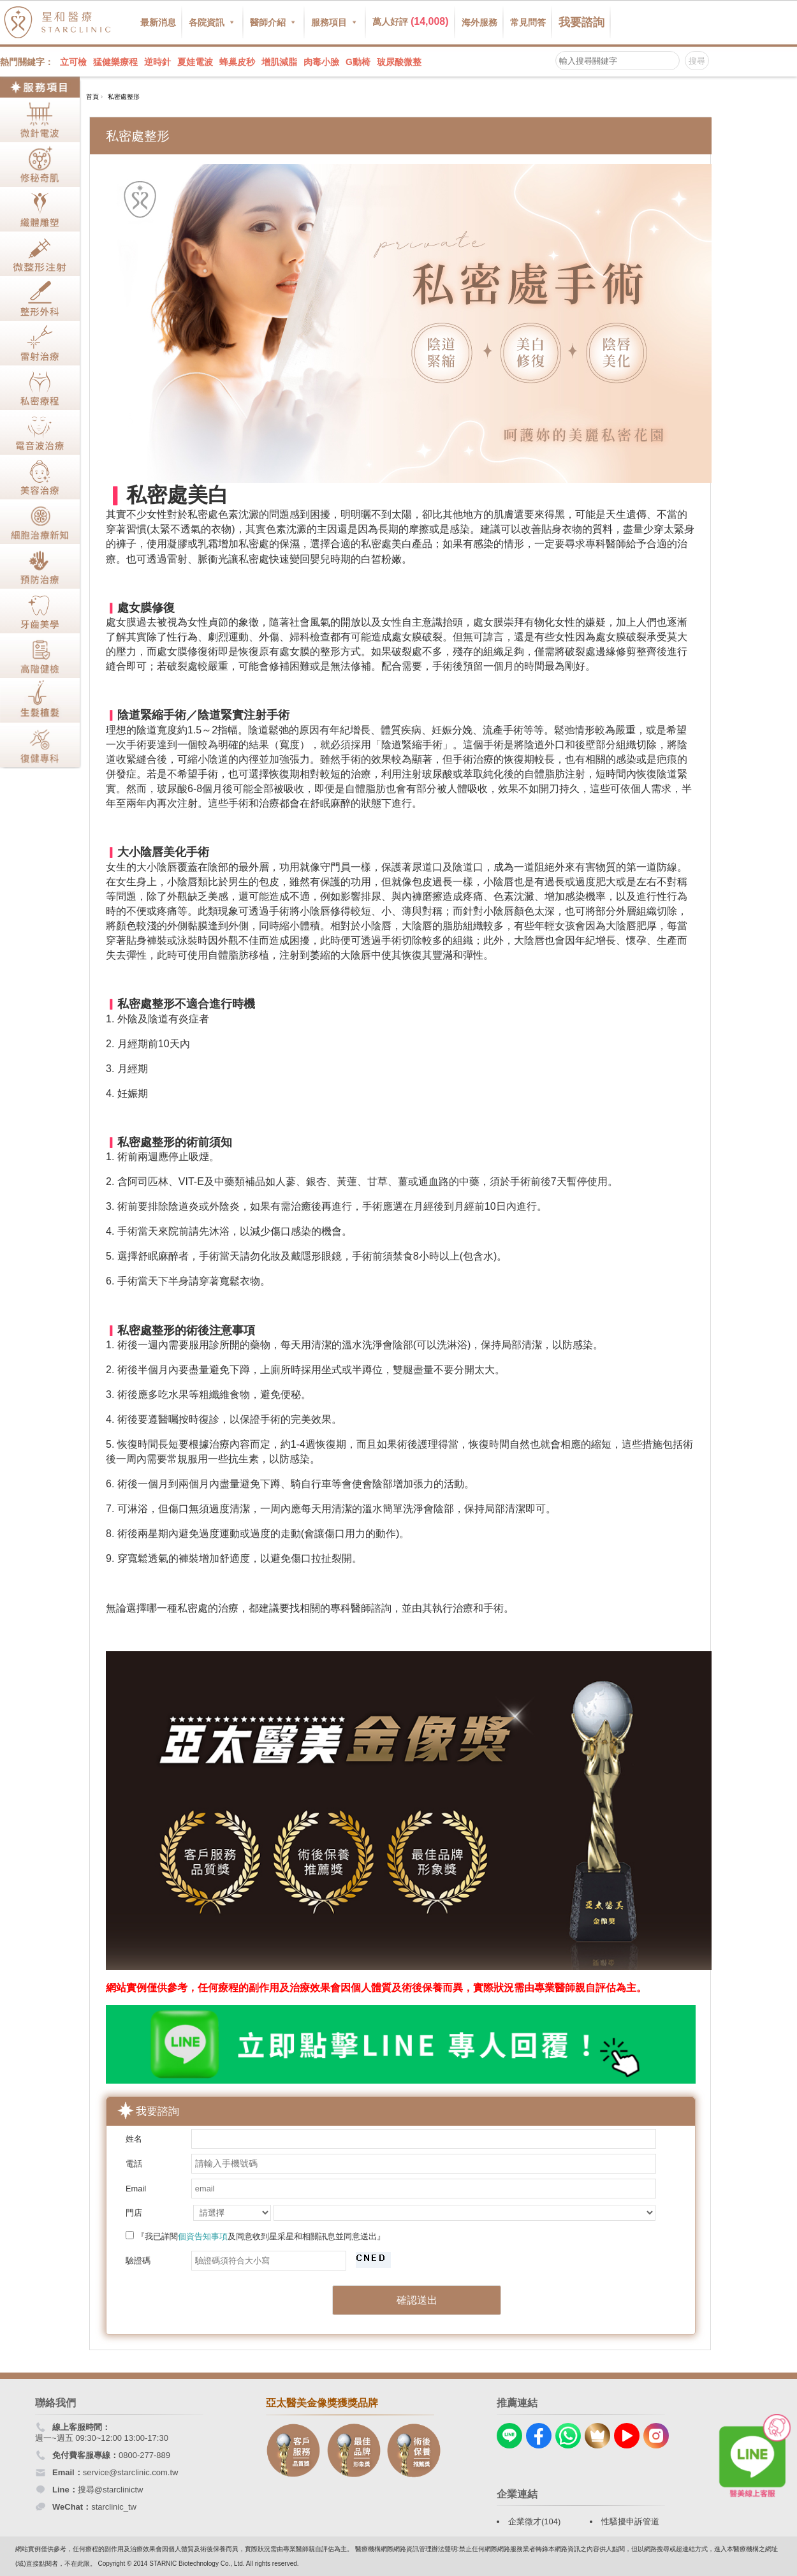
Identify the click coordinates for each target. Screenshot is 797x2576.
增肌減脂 (279, 62)
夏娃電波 (195, 62)
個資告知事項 (203, 2236)
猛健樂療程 (115, 62)
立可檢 (73, 62)
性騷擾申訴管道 (630, 2521)
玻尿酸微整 (399, 62)
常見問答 (528, 22)
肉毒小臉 (321, 62)
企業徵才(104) (534, 2521)
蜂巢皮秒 (237, 62)
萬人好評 (410, 21)
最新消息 (158, 22)
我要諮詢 (581, 22)
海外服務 (479, 22)
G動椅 (358, 62)
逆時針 (157, 62)
